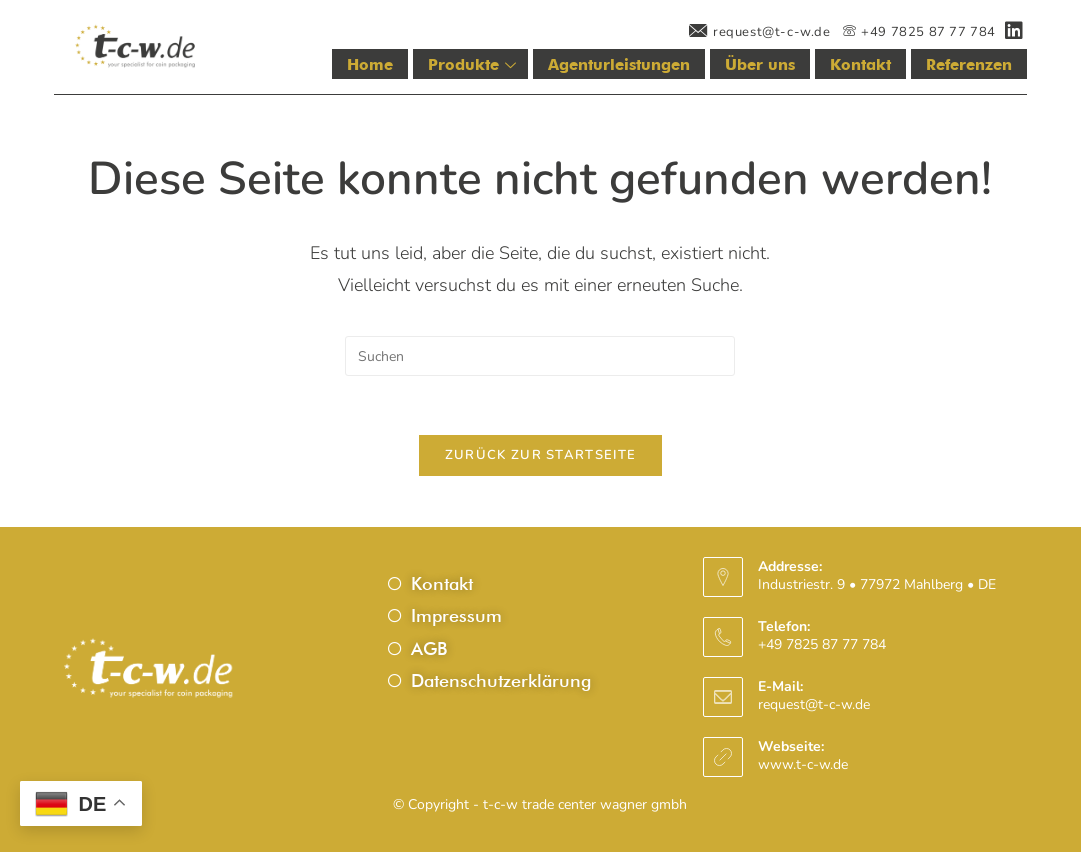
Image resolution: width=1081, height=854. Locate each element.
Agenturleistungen (622, 65)
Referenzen (969, 65)
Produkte (479, 65)
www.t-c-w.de (803, 767)
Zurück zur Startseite (540, 457)
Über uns (761, 65)
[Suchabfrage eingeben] (540, 356)
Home (377, 65)
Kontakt (861, 65)
